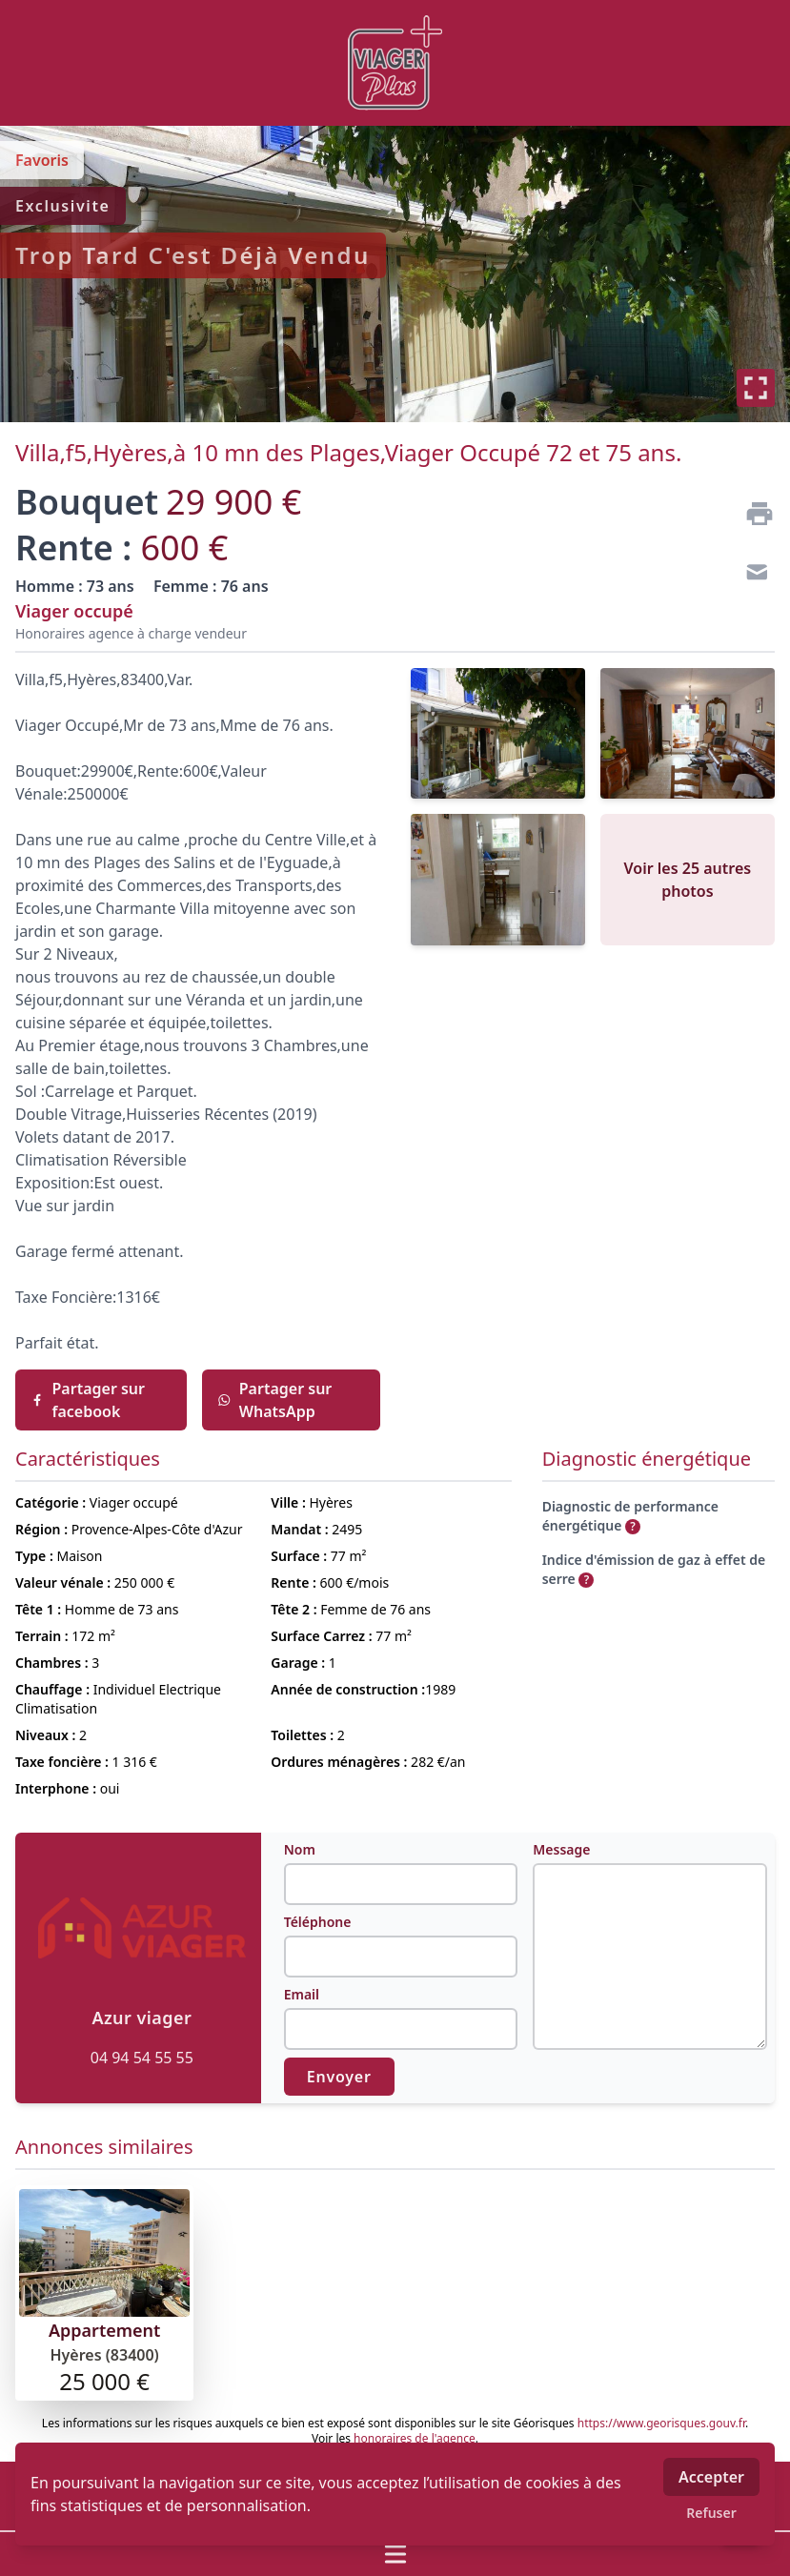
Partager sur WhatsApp (274, 1400)
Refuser (711, 2513)
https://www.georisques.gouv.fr (661, 2423)
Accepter (711, 2476)
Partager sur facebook (87, 1400)
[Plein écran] (756, 388)
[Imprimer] (752, 513)
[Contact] (752, 574)
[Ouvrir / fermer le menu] (395, 2554)
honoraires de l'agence (415, 2438)
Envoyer (339, 2076)
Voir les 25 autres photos (688, 880)
